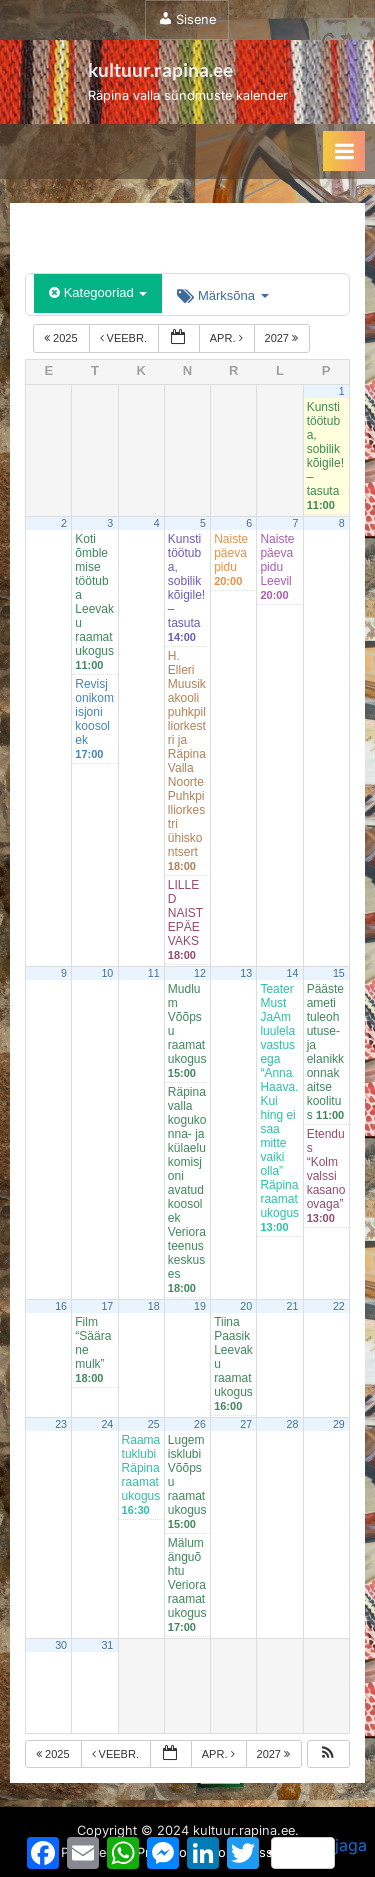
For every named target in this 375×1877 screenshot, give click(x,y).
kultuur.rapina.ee (160, 69)
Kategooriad (98, 292)
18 (154, 1306)
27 (246, 1424)
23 (61, 1424)
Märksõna (222, 295)
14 (293, 973)
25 (154, 1424)
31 (107, 1645)
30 (61, 1645)
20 (246, 1306)
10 (107, 973)
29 (339, 1424)
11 (154, 973)
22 (339, 1306)
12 (200, 973)
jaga (319, 1852)
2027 (283, 338)
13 (246, 973)
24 (107, 1424)
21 (293, 1306)
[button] (328, 1754)
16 (61, 1306)
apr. (228, 338)
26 (200, 1424)
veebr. (125, 338)
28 (293, 1424)
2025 (62, 338)
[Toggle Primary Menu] (344, 151)
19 (200, 1306)
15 (339, 973)
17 (107, 1306)
